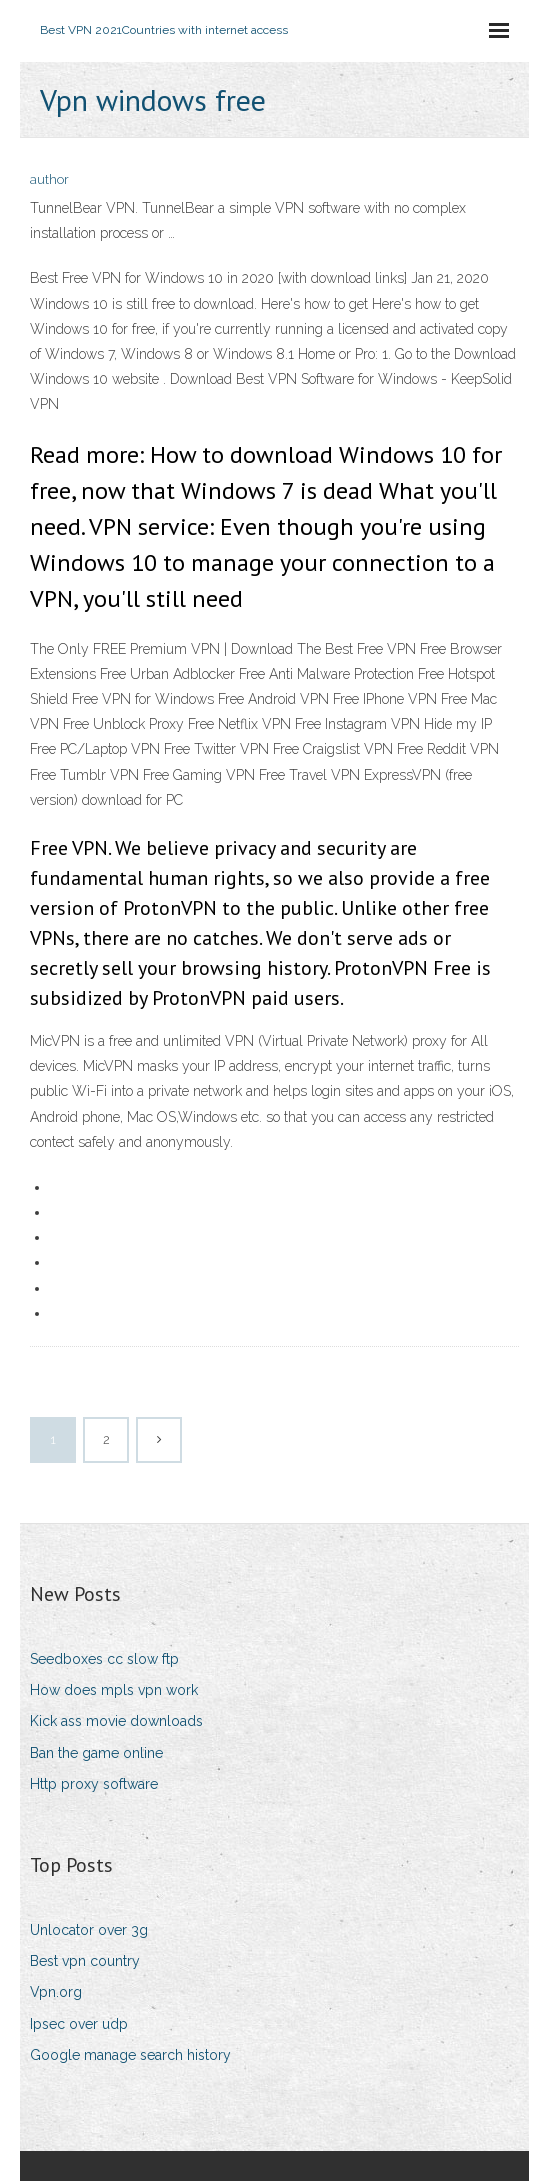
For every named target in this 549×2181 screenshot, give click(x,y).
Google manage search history (130, 2055)
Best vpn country (85, 1961)
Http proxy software (94, 1784)
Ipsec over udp (79, 2024)
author (49, 179)
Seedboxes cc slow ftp (104, 1659)
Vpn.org (56, 1992)
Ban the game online (96, 1753)
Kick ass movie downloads (116, 1721)
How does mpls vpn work (114, 1690)
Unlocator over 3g (89, 1930)
